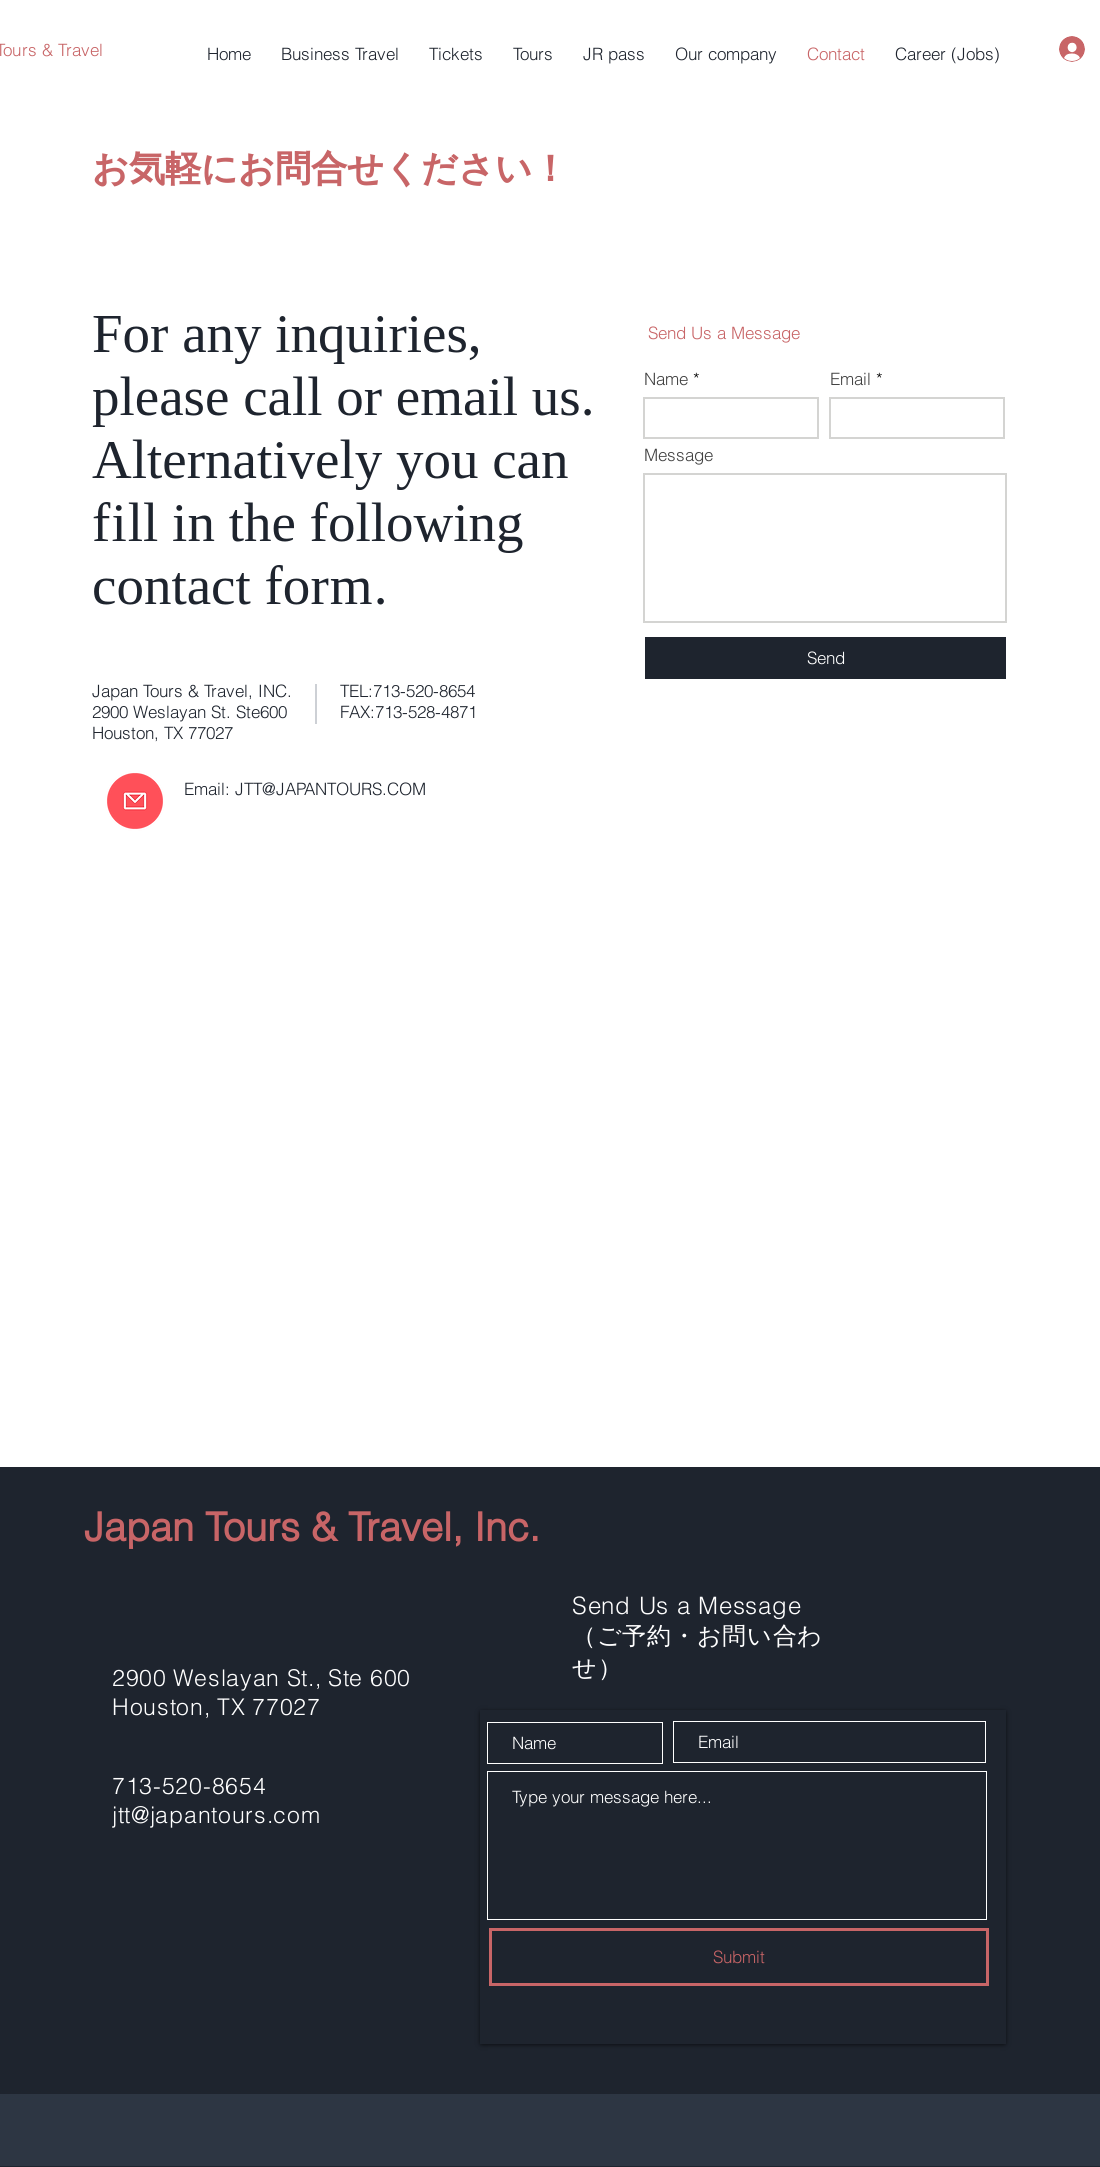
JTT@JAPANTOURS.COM (330, 788)
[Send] (825, 658)
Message (678, 454)
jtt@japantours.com (216, 1814)
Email (850, 378)
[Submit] (739, 1957)
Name (666, 378)
